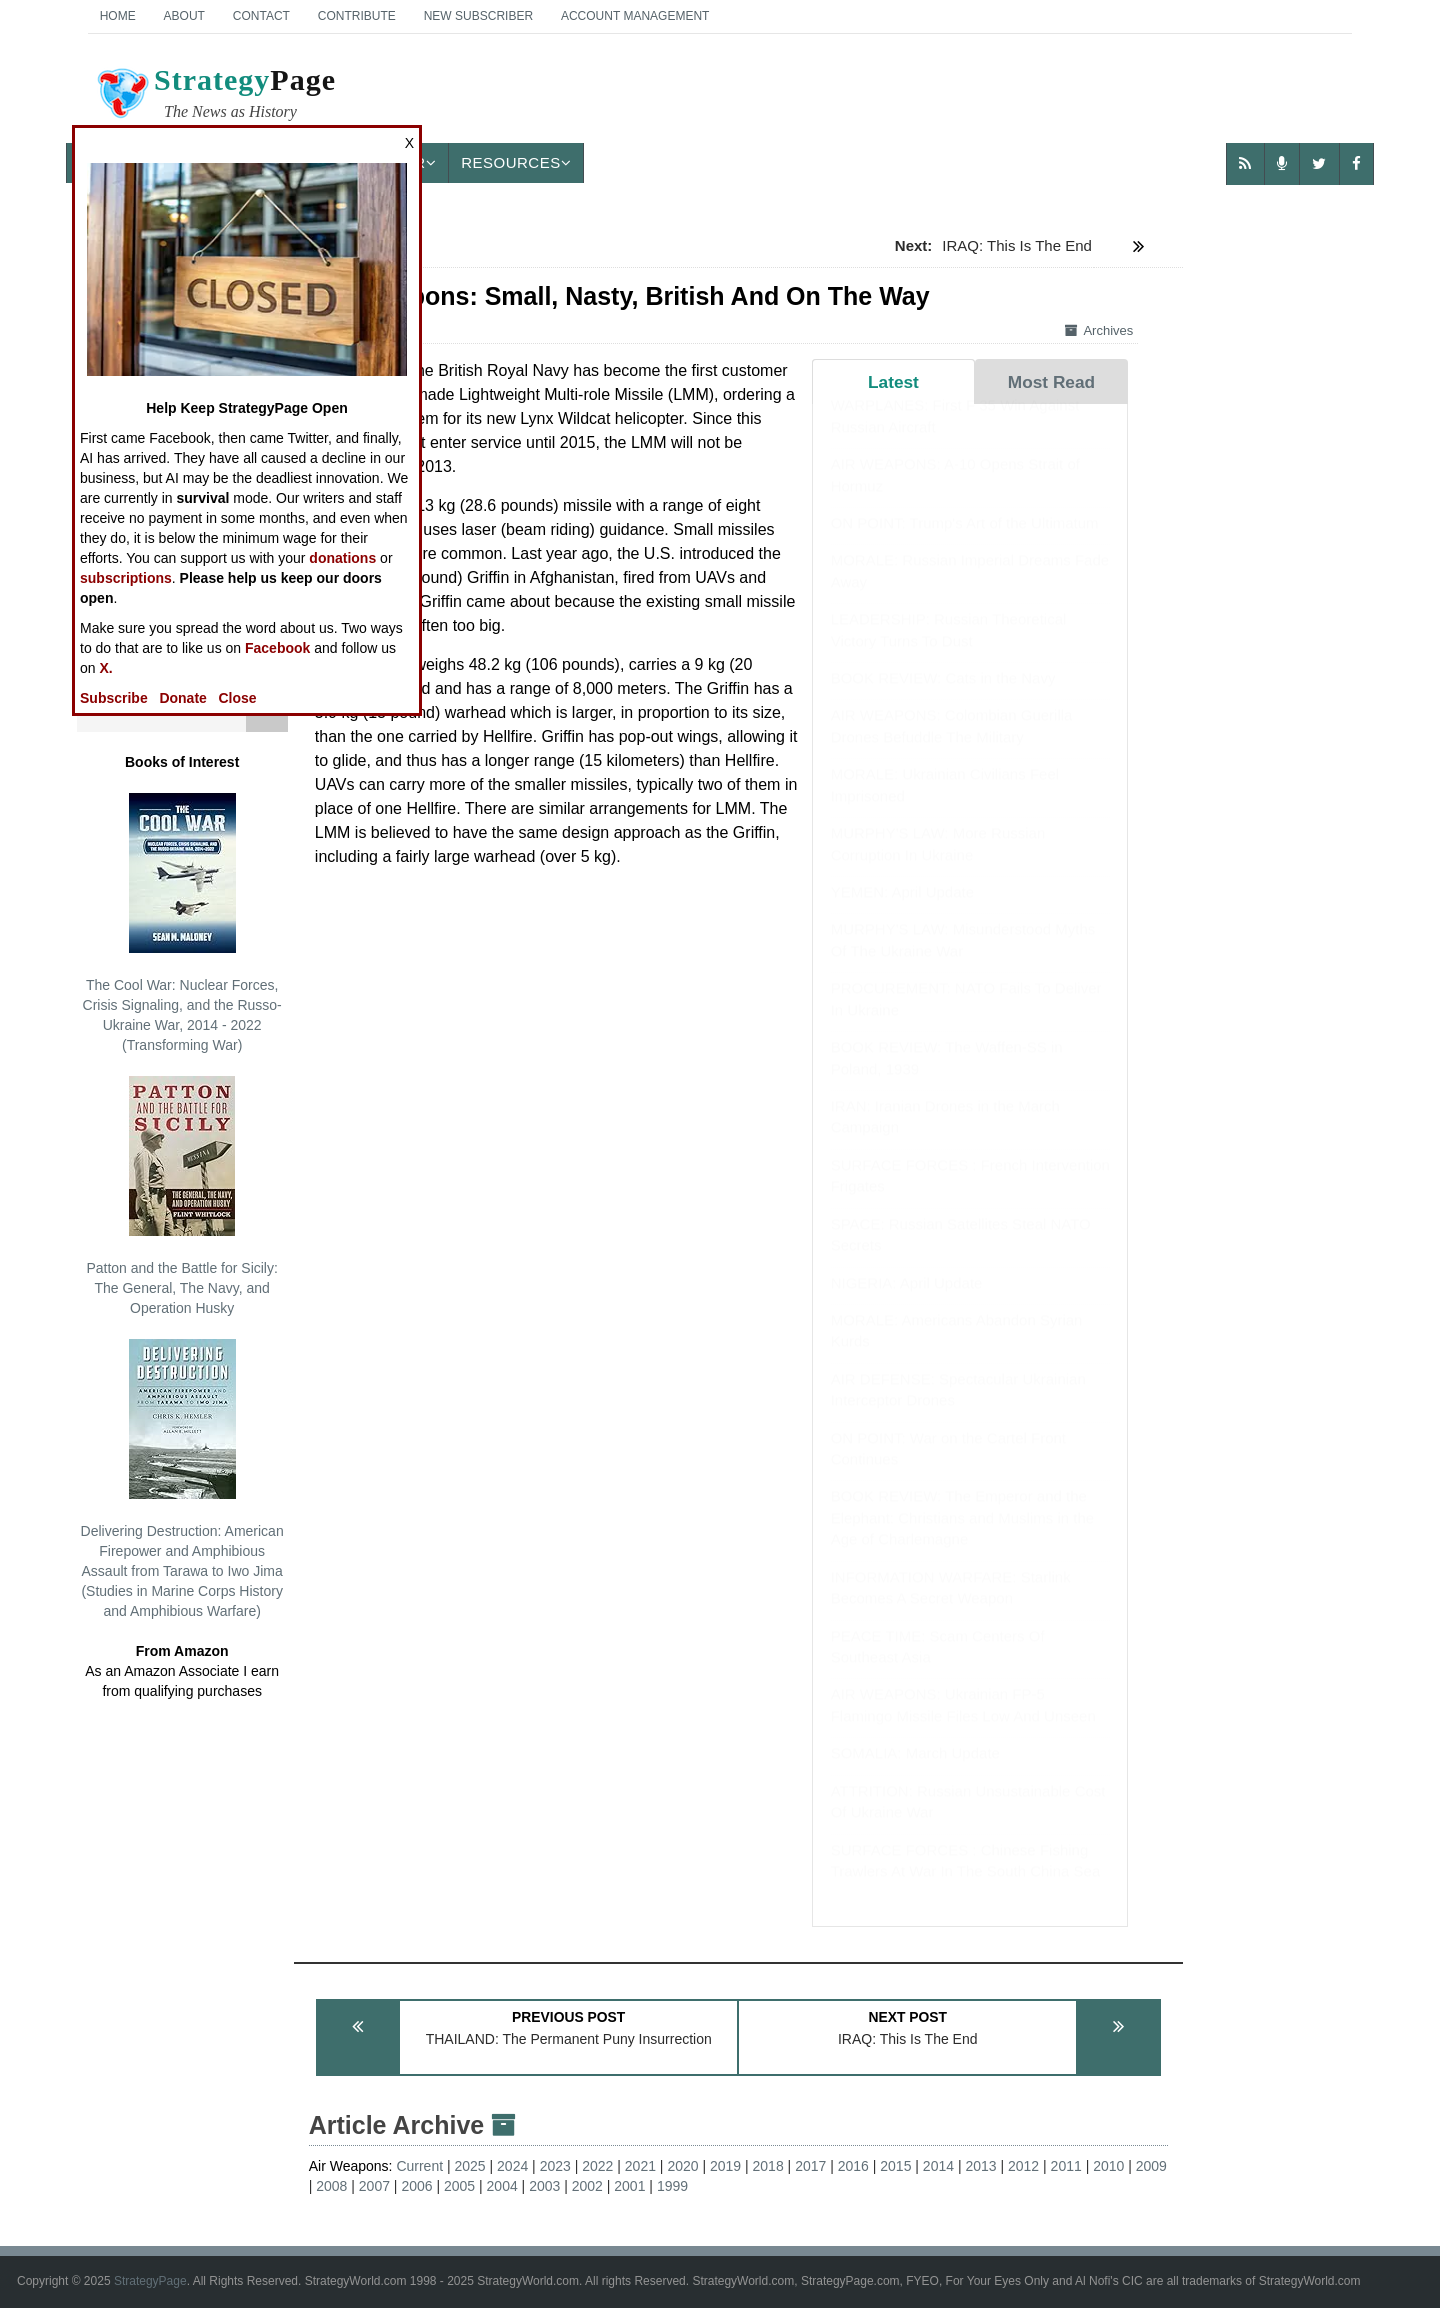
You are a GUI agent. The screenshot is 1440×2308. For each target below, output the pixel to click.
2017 (810, 2166)
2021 (640, 2166)
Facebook (277, 648)
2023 (555, 2166)
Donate (182, 698)
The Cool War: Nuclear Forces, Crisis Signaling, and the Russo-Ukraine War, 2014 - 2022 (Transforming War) (182, 923)
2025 (470, 2166)
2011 (1066, 2166)
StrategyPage (150, 2281)
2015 (895, 2166)
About (184, 16)
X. (105, 668)
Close (238, 698)
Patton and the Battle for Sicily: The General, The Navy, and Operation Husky (181, 1196)
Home (118, 16)
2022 (597, 2166)
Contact (261, 16)
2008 (331, 2186)
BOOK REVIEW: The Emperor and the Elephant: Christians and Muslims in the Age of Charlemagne (962, 1537)
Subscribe (114, 698)
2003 (544, 2186)
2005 (459, 2186)
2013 (980, 2166)
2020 (682, 2166)
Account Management (635, 16)
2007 (374, 2186)
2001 (629, 2186)
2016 (853, 2166)
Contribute (357, 16)
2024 (512, 2166)
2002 (587, 2186)
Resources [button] (516, 162)
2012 (1023, 2166)
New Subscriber (478, 16)
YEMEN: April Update (902, 911)
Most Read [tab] (1051, 382)
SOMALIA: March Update (915, 1772)
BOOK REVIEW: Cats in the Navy (943, 697)
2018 (768, 2166)
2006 (416, 2186)
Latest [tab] (893, 382)
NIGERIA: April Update (907, 1302)
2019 (725, 2166)
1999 (672, 2186)
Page (215, 96)
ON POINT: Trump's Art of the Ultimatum (965, 542)
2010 (1108, 2166)
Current (419, 2166)
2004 (502, 2186)
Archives (1099, 330)
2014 (938, 2166)
